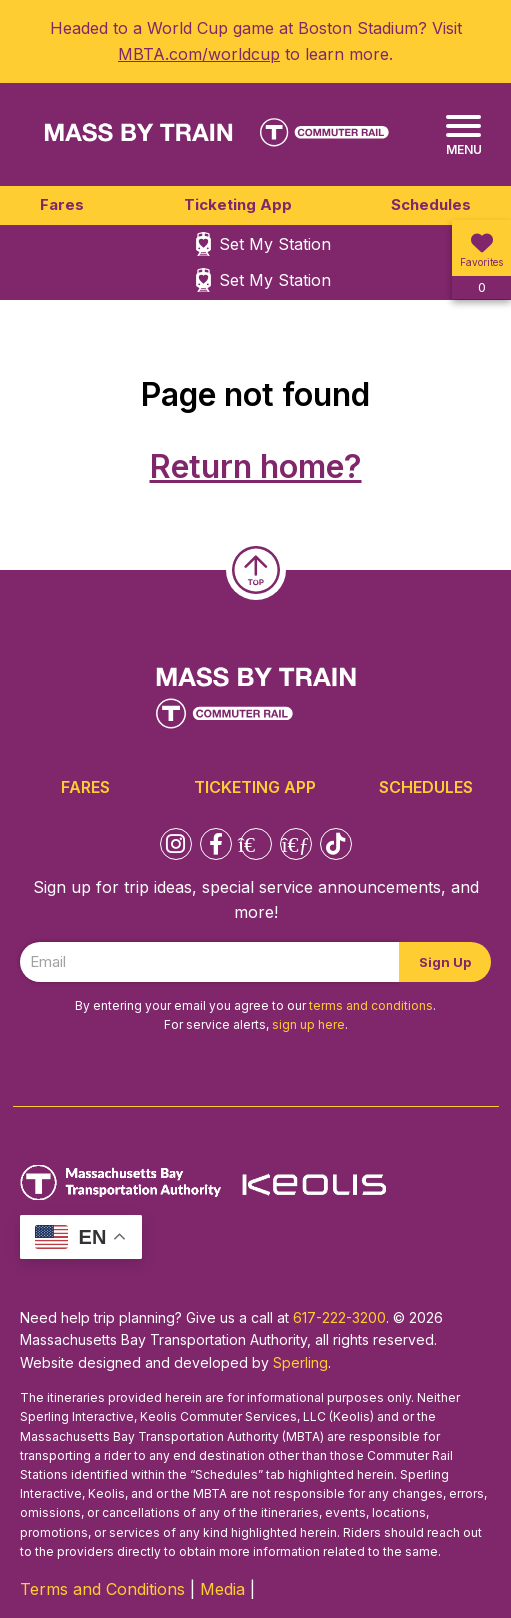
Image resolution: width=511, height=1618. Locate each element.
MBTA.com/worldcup (199, 54)
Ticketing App (238, 204)
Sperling (300, 1362)
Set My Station (275, 244)
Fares (62, 204)
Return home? (256, 466)
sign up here (308, 1024)
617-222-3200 (339, 1317)
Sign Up (445, 962)
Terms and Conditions (102, 1589)
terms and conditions (371, 1005)
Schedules (431, 204)
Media (222, 1589)
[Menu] (463, 135)
